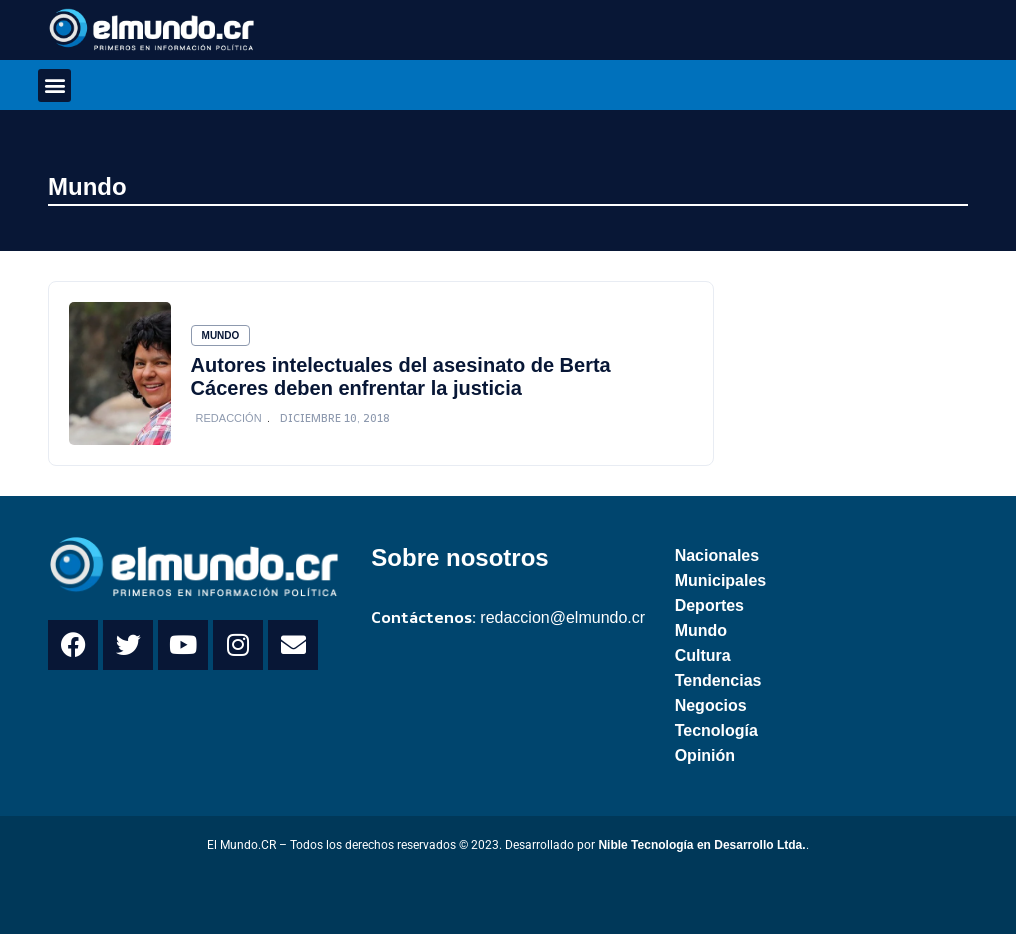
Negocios (711, 705)
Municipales (721, 580)
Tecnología (716, 730)
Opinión (705, 755)
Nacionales (717, 555)
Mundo (87, 186)
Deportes (709, 605)
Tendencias (718, 680)
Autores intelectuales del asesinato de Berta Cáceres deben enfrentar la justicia (401, 376)
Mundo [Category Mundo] (221, 335)
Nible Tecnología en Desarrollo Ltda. (701, 845)
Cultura (703, 655)
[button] (54, 85)
